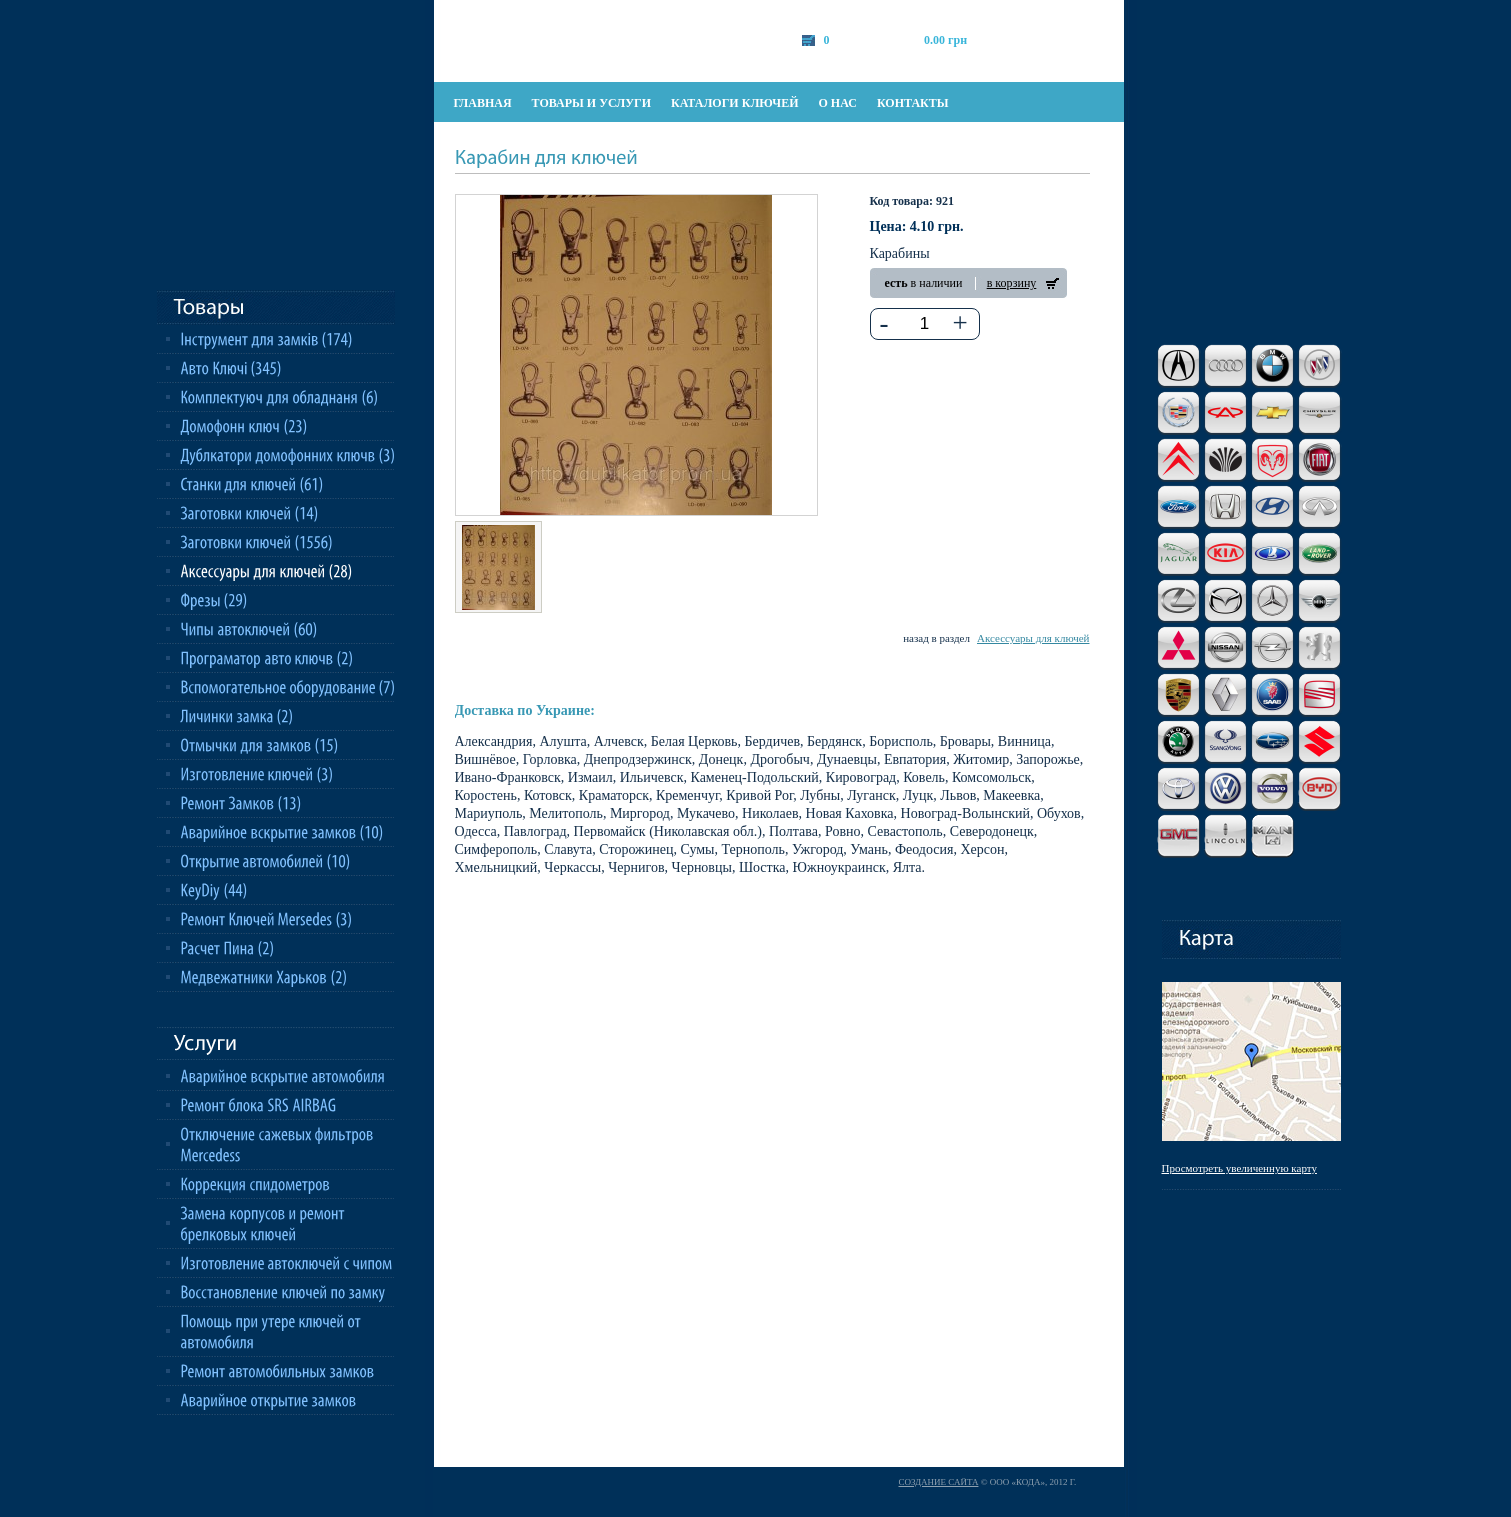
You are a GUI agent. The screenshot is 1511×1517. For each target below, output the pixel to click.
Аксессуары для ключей (1033, 638)
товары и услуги (591, 103)
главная (483, 103)
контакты (913, 103)
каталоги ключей (734, 103)
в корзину (1012, 283)
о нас (838, 103)
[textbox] (924, 324)
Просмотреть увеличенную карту (1239, 1168)
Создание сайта (939, 1482)
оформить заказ (1061, 40)
